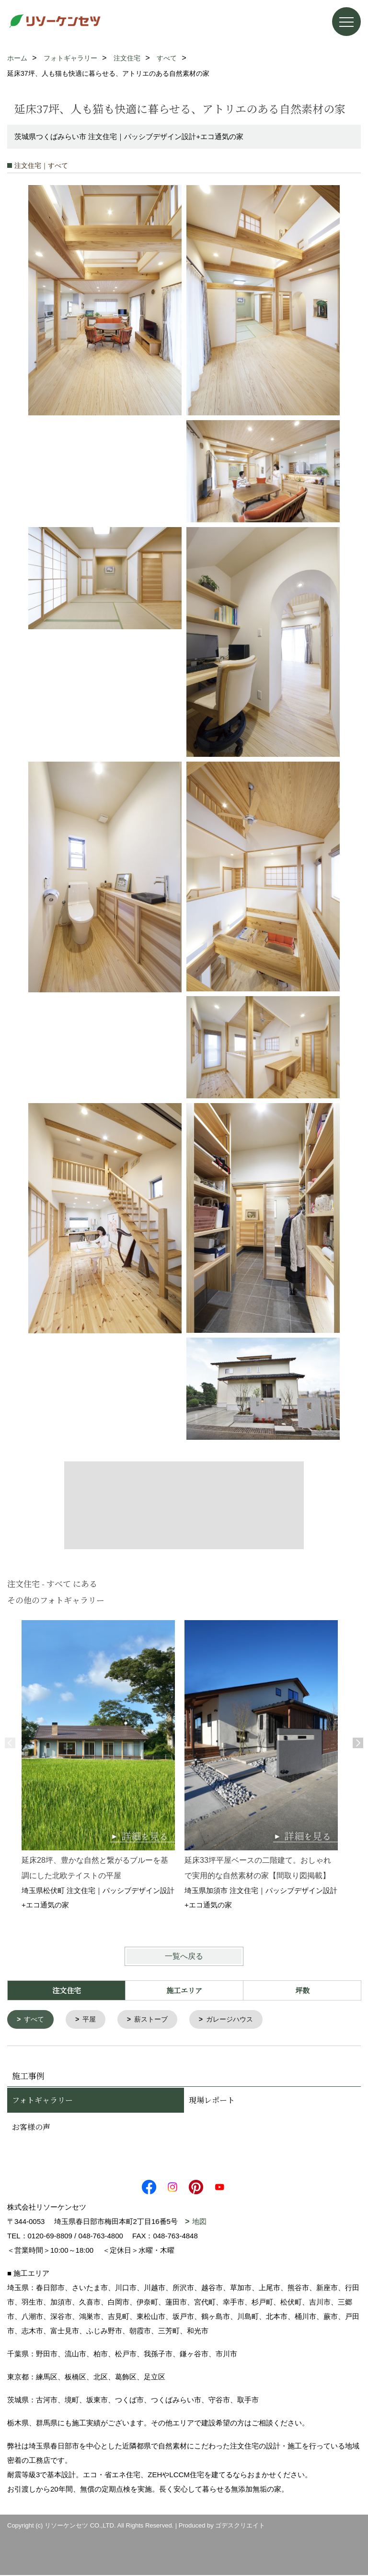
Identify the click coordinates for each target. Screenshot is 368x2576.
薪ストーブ (156, 2020)
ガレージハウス (238, 2020)
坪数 (302, 1990)
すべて (35, 2020)
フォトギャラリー (42, 2100)
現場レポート (212, 2100)
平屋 (92, 2020)
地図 (199, 2222)
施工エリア (184, 1990)
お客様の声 (31, 2127)
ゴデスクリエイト (240, 2526)
